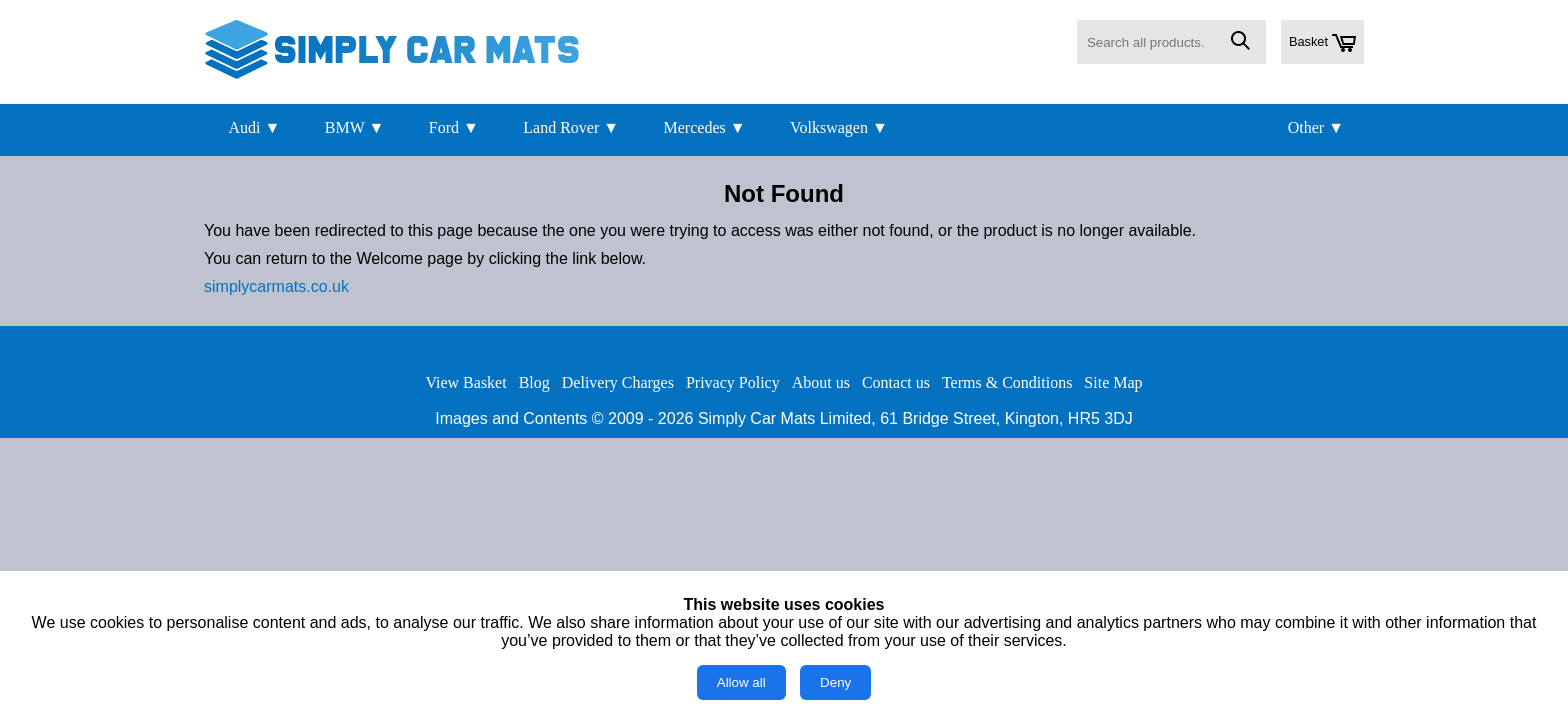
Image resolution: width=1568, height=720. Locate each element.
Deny (835, 682)
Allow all (741, 682)
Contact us (896, 382)
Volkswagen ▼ (839, 127)
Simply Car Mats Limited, (787, 418)
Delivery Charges (618, 382)
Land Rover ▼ (571, 127)
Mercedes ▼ (705, 127)
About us (821, 382)
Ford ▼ (454, 127)
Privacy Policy (733, 382)
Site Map (1113, 382)
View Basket (465, 382)
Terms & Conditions (1007, 382)
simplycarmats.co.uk (276, 286)
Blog (534, 382)
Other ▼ (1316, 127)
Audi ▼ (254, 127)
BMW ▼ (355, 127)
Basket (1322, 43)
